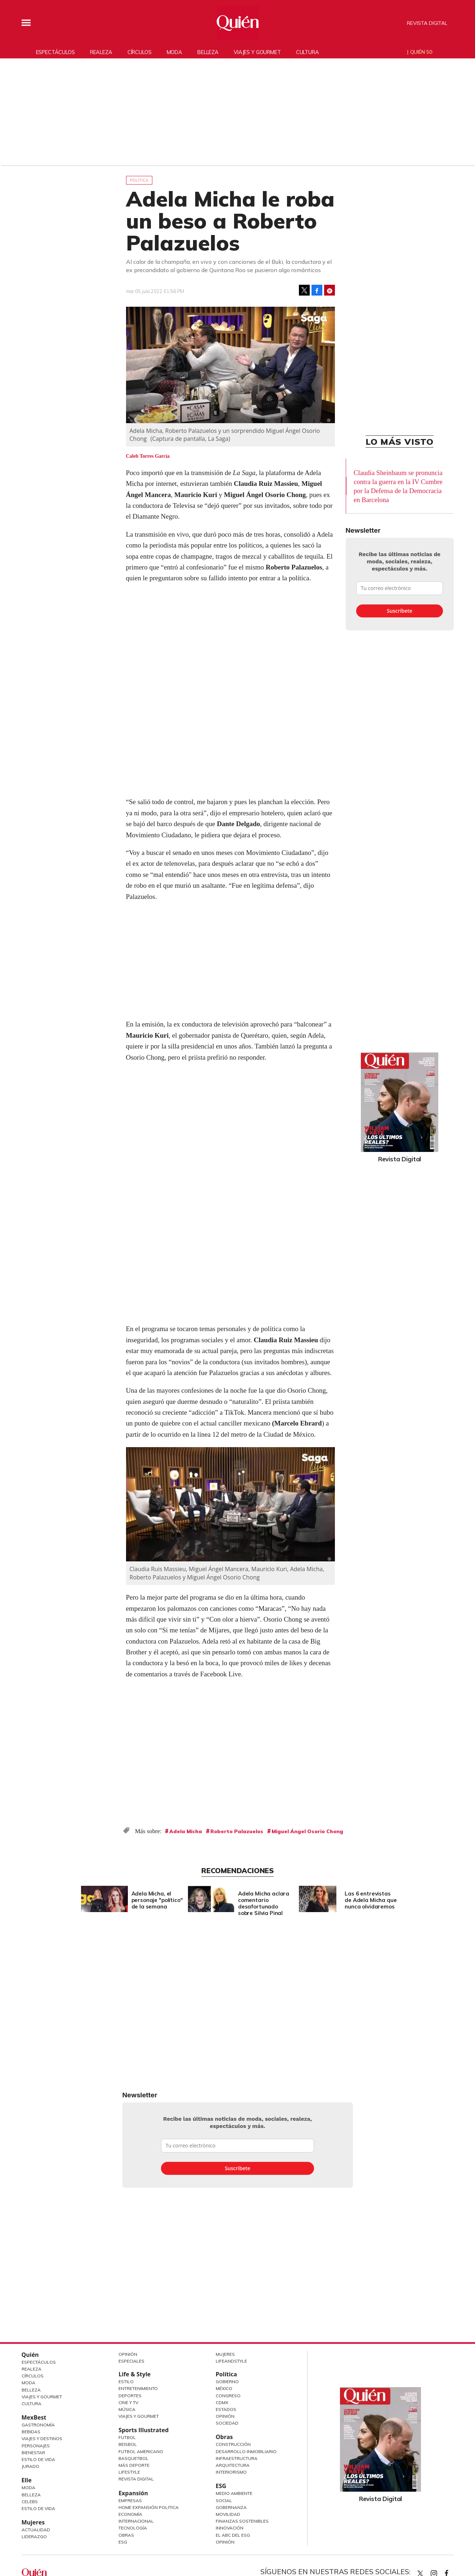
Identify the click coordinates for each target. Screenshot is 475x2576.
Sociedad (227, 2423)
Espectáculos (55, 52)
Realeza (101, 52)
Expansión (133, 2493)
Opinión (127, 2354)
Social (224, 2500)
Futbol (127, 2437)
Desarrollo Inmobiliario (246, 2451)
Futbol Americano (140, 2451)
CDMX (222, 2402)
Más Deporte (133, 2465)
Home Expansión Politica (148, 2507)
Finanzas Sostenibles (242, 2521)
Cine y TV (128, 2402)
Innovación (229, 2528)
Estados (226, 2409)
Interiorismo (231, 2472)
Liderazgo (34, 2536)
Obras (126, 2535)
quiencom (440, 2572)
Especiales (131, 2361)
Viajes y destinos (42, 2438)
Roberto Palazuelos (236, 1831)
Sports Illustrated (143, 2430)
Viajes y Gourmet (42, 2396)
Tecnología (132, 2528)
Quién (30, 2355)
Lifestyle (129, 2472)
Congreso (228, 2395)
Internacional (136, 2521)
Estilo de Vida (38, 2459)
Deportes (130, 2395)
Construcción (233, 2444)
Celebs (30, 2501)
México (224, 2388)
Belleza (208, 52)
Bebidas (31, 2431)
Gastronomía (38, 2425)
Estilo (126, 2381)
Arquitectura (233, 2465)
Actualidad (36, 2529)
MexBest (34, 2417)
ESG (122, 2542)
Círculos (139, 52)
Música (126, 2409)
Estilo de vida (38, 2508)
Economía (130, 2514)
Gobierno (227, 2381)
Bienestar (33, 2452)
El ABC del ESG (233, 2535)
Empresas (130, 2500)
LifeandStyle (231, 2361)
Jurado (30, 2466)
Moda (174, 52)
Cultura (307, 52)
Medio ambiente (234, 2493)
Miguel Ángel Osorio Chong (307, 1831)
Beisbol (127, 2444)
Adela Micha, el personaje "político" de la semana (155, 1900)
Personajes (36, 2445)
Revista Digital (427, 23)
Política (139, 180)
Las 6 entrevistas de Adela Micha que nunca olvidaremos (369, 1900)
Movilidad (228, 2514)
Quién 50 (421, 52)
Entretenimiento (138, 2388)
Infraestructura (236, 2458)
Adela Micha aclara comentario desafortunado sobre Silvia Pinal (261, 1903)
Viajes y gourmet (257, 52)
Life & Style (134, 2374)
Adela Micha (185, 1831)
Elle (27, 2480)
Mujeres (33, 2522)
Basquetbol (133, 2458)
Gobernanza (231, 2507)
